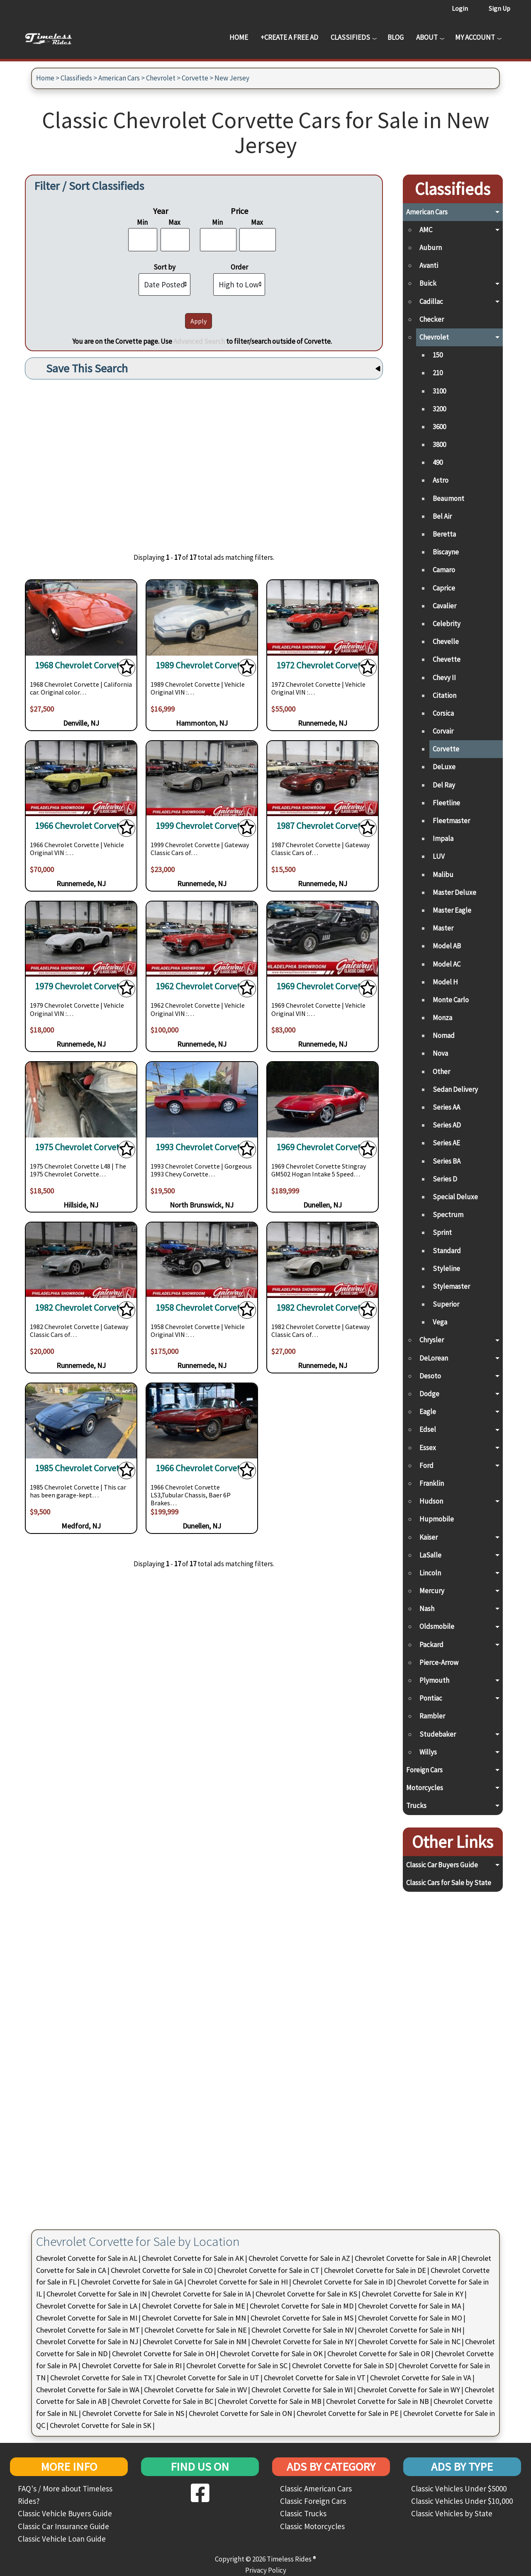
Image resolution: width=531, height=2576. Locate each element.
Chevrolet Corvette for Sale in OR (378, 2353)
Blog (395, 37)
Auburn (430, 247)
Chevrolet (160, 78)
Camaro (444, 569)
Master (443, 928)
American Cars (119, 78)
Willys (428, 1752)
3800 (439, 444)
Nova (440, 1053)
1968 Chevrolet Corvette (81, 665)
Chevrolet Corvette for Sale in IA (201, 2294)
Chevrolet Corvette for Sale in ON (240, 2413)
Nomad (444, 1035)
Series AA (446, 1107)
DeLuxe (444, 766)
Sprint (442, 1232)
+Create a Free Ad (289, 37)
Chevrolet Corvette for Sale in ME (193, 2306)
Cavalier (444, 605)
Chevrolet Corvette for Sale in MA (409, 2306)
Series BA (446, 1161)
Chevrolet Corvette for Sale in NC (409, 2341)
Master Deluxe (454, 892)
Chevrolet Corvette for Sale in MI (86, 2318)
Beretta (444, 534)
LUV (439, 856)
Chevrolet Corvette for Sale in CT (268, 2270)
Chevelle (446, 641)
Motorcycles (424, 1787)
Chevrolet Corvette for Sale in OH (163, 2353)
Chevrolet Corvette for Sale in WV (195, 2389)
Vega (440, 1322)
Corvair (443, 731)
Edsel (427, 1429)
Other (441, 1071)
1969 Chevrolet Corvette (322, 986)
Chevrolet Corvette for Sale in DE (375, 2270)
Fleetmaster (451, 820)
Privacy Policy (265, 2570)
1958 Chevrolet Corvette (202, 1307)
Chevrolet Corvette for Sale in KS (306, 2294)
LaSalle (430, 1555)
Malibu (443, 874)
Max (174, 222)
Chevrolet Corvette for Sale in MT (88, 2330)
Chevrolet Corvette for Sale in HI (238, 2282)
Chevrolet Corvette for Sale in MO (410, 2318)
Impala (443, 838)
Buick (427, 283)
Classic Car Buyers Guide (442, 1864)
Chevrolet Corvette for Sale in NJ (87, 2341)
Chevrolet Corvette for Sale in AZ (299, 2258)
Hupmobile (436, 1519)
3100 (439, 391)
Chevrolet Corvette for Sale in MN (194, 2318)
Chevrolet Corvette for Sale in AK (193, 2258)
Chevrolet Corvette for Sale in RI (132, 2365)
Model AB (447, 945)
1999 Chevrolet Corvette (202, 825)
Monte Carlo (451, 999)
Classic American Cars (316, 2488)
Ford (426, 1465)
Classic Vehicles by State (451, 2513)
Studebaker (437, 1734)
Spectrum (448, 1214)
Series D (445, 1179)
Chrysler (431, 1339)
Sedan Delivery (455, 1089)
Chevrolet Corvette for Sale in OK (271, 2353)
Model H (445, 982)
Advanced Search (199, 341)
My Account (475, 37)
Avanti (428, 265)
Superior (446, 1304)
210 (438, 372)
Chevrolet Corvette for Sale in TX (101, 2377)
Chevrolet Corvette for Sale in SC (236, 2365)
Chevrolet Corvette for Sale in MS (302, 2318)
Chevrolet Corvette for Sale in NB (377, 2401)
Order (239, 267)
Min (142, 222)
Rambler (432, 1716)
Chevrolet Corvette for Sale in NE (195, 2330)
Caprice (444, 588)
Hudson (431, 1501)
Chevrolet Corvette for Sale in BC (162, 2401)
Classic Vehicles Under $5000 (459, 2488)
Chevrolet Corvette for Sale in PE (348, 2413)
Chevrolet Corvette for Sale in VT (314, 2377)
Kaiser (428, 1537)
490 (438, 462)
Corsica (443, 713)
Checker (431, 319)
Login (460, 8)
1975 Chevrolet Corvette (81, 1147)
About (427, 37)
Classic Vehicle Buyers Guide (65, 2513)
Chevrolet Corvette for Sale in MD (301, 2306)
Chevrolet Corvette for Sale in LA (86, 2306)
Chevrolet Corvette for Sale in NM (195, 2341)
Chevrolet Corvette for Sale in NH (409, 2330)
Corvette (195, 78)
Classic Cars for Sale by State (448, 1882)
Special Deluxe (455, 1196)
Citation (444, 695)
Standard (447, 1250)
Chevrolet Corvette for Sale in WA (87, 2389)
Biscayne (446, 552)
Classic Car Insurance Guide (63, 2526)
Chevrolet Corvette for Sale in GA (132, 2282)
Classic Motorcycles (312, 2526)
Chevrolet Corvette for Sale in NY (302, 2341)
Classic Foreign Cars (313, 2501)
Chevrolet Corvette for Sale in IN (96, 2294)
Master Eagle (452, 910)
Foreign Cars (424, 1769)
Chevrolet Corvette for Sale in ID (342, 2282)
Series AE (446, 1142)
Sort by (164, 267)
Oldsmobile (436, 1626)
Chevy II (444, 677)
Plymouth (434, 1680)
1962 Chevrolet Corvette (202, 986)
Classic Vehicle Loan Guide (62, 2539)
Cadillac (431, 301)
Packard (431, 1644)
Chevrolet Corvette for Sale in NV (302, 2330)
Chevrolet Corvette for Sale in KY (412, 2294)
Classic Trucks (303, 2513)
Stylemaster (451, 1286)
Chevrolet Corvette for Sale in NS (133, 2413)
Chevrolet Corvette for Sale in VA (420, 2377)
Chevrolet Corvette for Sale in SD (343, 2365)
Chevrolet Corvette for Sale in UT (207, 2377)
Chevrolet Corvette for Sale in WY (408, 2389)
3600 (439, 426)
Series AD (447, 1125)
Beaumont (448, 498)
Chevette (446, 659)
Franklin (431, 1483)
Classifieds (350, 37)
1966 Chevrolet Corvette (81, 825)
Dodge (429, 1393)
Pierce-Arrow (438, 1662)
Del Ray (444, 785)
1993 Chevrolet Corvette (202, 1147)
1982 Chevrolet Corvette (81, 1307)
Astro (440, 480)
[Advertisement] (204, 460)
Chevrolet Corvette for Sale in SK (100, 2425)
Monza (442, 1017)
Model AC (446, 964)
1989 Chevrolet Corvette (202, 665)
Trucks (416, 1805)
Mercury (431, 1590)
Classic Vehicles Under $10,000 (462, 2501)
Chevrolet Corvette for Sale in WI (302, 2389)
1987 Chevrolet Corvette (322, 825)
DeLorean (433, 1358)
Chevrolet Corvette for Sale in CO (162, 2270)
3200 (439, 408)
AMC (425, 229)
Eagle (427, 1411)
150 (438, 355)
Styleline (446, 1268)
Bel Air (442, 516)
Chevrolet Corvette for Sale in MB (270, 2401)
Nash (426, 1608)
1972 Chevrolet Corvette (322, 665)
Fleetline (446, 802)
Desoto (430, 1375)
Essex (427, 1447)
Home (238, 37)
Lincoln (430, 1572)
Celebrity (446, 623)
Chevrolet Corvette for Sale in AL (86, 2258)
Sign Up (499, 8)
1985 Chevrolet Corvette (81, 1468)
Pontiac (430, 1698)
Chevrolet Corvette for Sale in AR (406, 2258)
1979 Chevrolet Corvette (81, 986)
